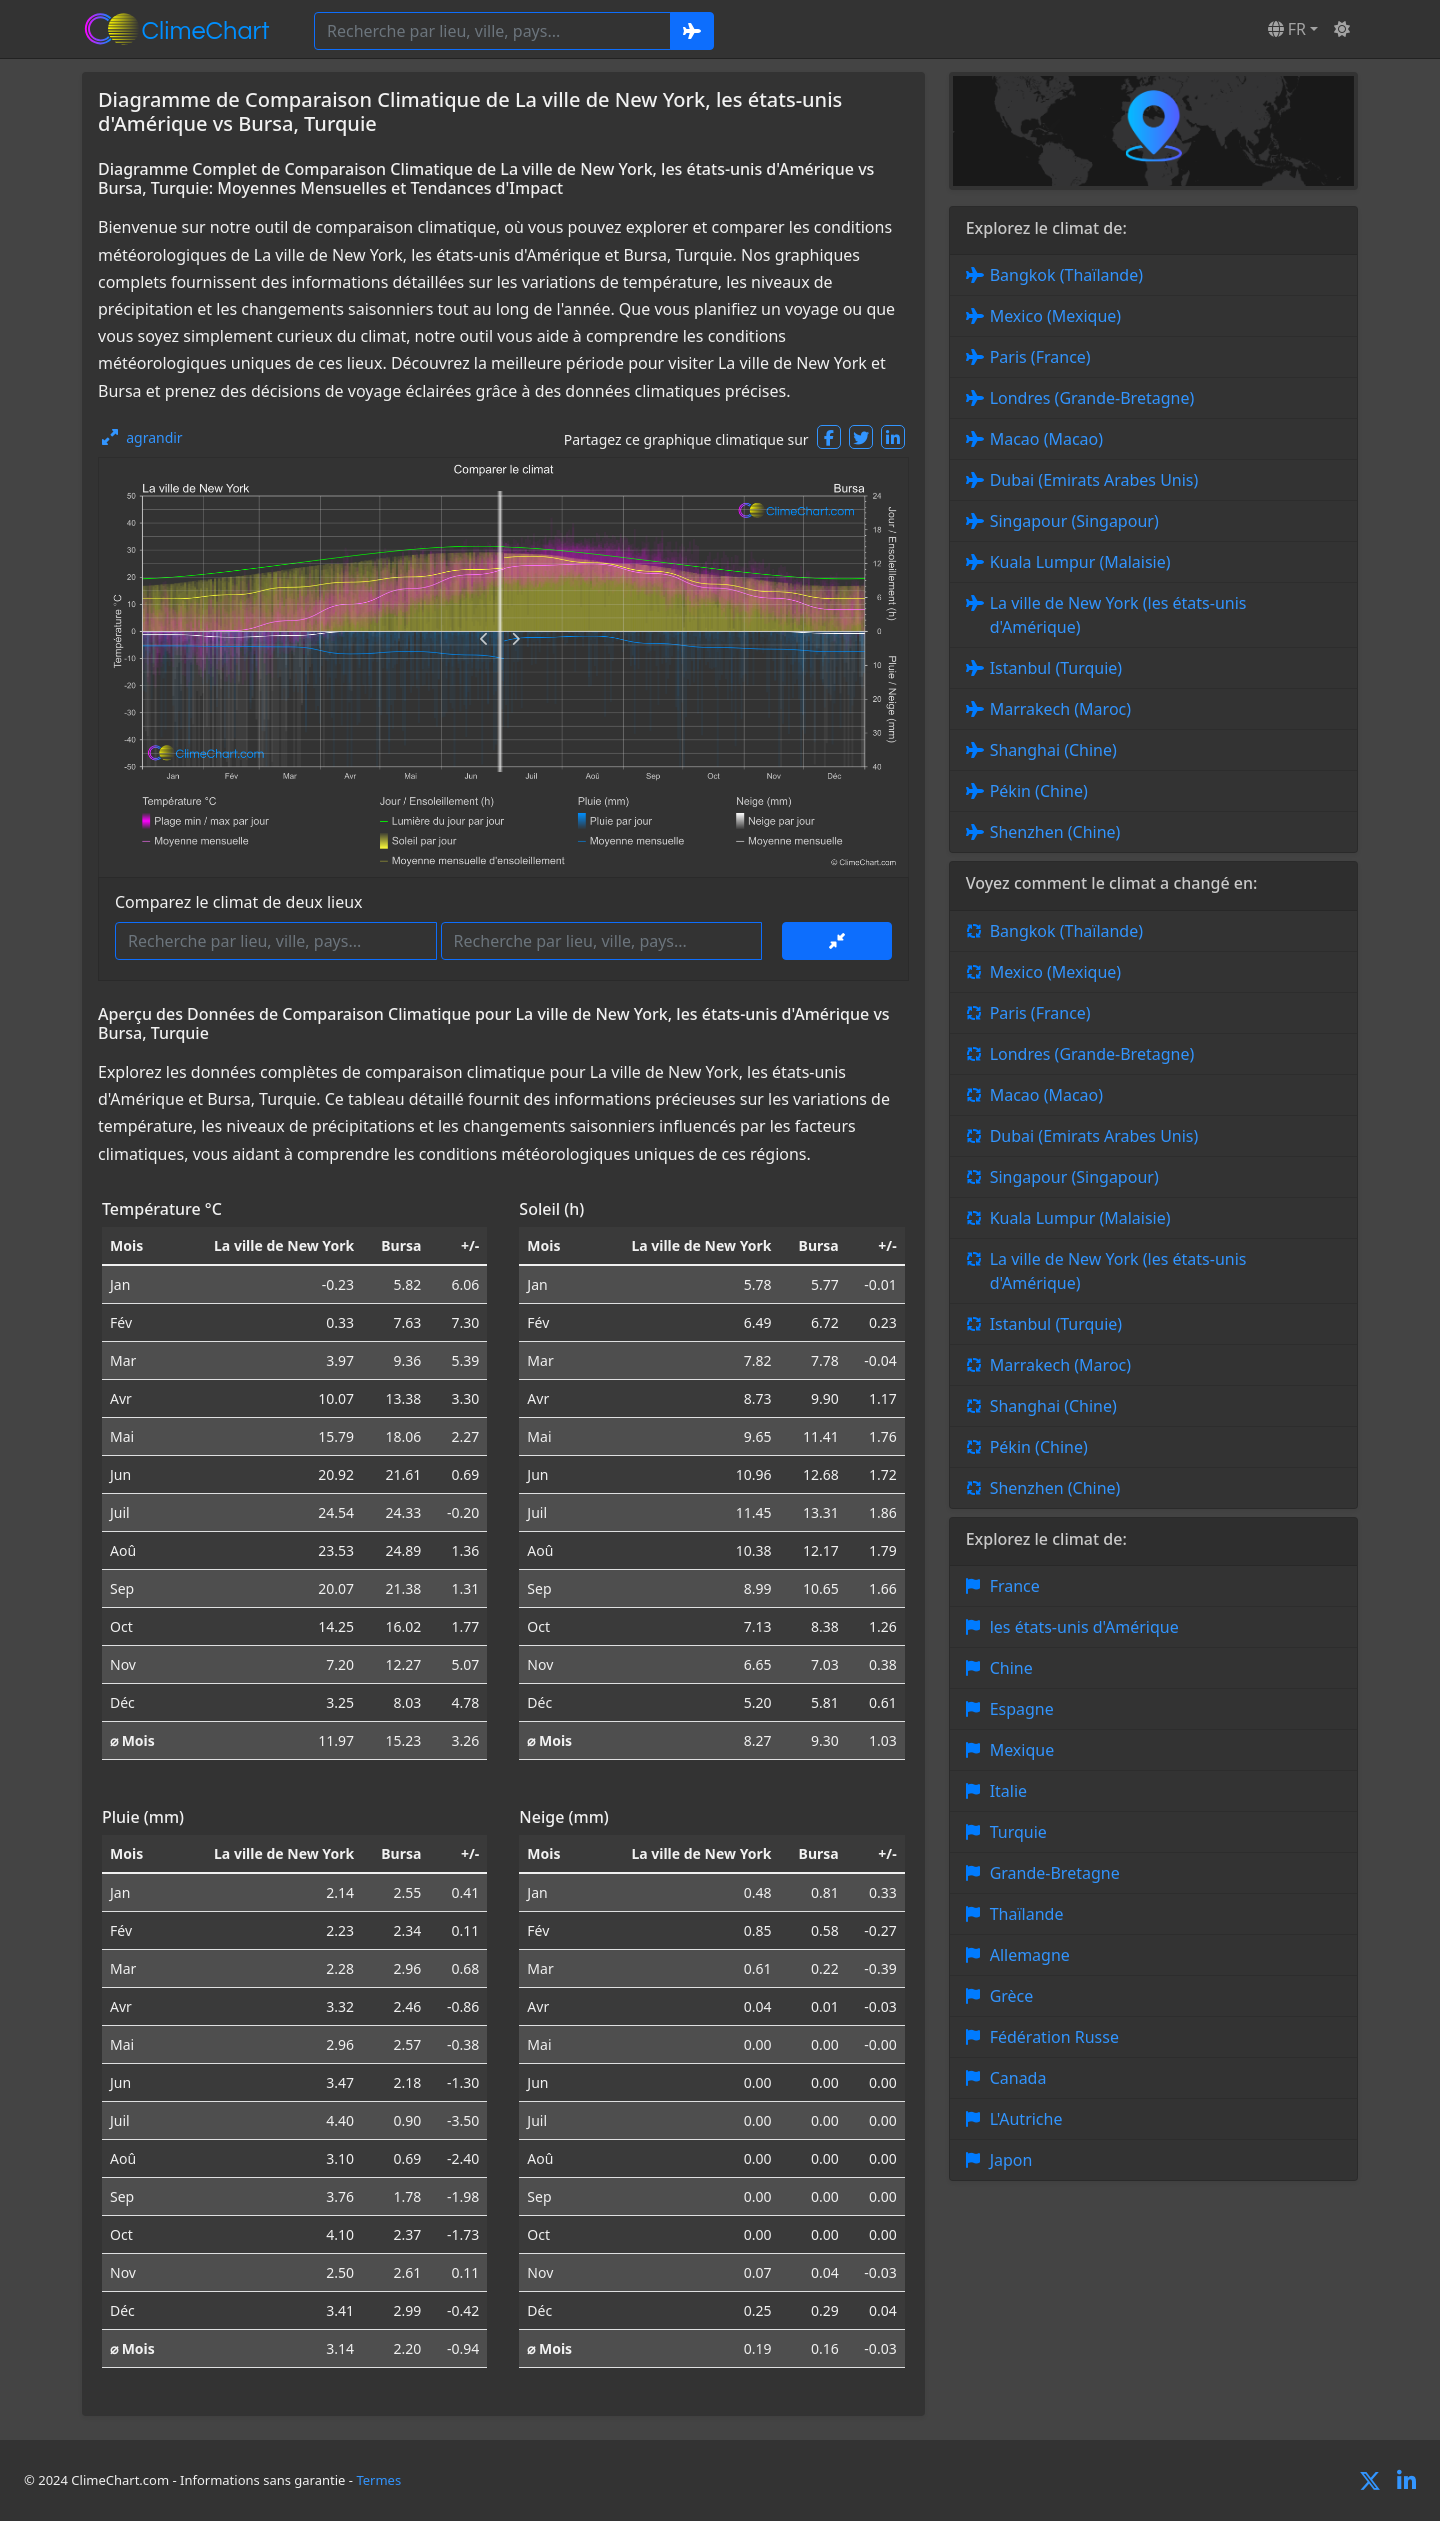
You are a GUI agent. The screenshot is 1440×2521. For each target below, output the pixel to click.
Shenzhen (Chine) (1055, 832)
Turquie (1018, 1832)
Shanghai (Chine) (1053, 750)
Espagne (1022, 1709)
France (1015, 1586)
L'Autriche (1026, 2119)
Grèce (1012, 1996)
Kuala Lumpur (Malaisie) (1080, 562)
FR (1287, 29)
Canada (1018, 2078)
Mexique (1022, 1750)
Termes (378, 2480)
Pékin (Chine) (1039, 791)
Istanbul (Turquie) (1056, 668)
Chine (1011, 1668)
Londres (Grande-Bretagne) (1092, 398)
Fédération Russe (1054, 2037)
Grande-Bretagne (1055, 1873)
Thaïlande (1027, 1914)
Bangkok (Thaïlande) (1066, 275)
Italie (1008, 1791)
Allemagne (1030, 1955)
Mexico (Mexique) (1056, 316)
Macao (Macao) (1046, 439)
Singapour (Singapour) (1074, 521)
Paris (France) (1040, 357)
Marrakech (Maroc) (1060, 709)
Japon (1011, 2160)
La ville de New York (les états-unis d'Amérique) (1118, 615)
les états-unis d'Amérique (1084, 1627)
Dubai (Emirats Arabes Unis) (1094, 480)
